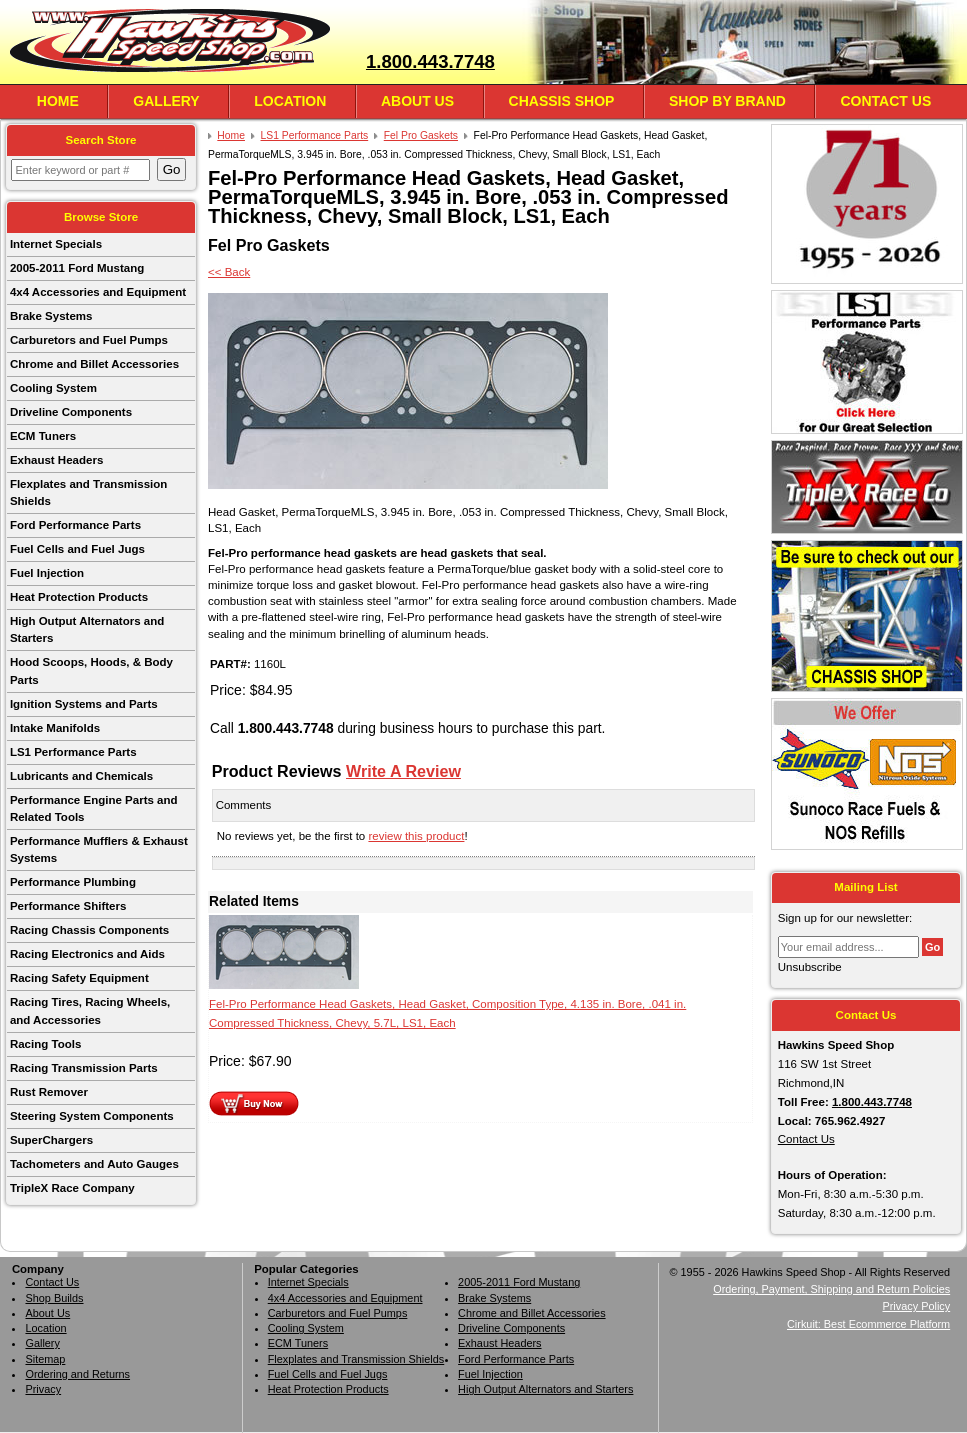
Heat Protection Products (79, 597)
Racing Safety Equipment (79, 978)
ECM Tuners (43, 436)
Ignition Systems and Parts (84, 704)
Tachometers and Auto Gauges (94, 1164)
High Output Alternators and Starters (87, 629)
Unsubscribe (810, 967)
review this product (416, 836)
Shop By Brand (727, 101)
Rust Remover (49, 1092)
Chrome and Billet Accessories (94, 364)
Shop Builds (54, 1298)
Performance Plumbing (73, 882)
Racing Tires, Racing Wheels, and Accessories (90, 1010)
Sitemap (45, 1359)
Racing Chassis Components (89, 930)
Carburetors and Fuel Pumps (89, 340)
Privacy (43, 1389)
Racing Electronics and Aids (87, 954)
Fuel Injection (47, 573)
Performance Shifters (68, 906)
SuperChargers (51, 1140)
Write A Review (403, 771)
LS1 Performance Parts (73, 752)
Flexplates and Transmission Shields (88, 492)
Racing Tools (45, 1044)
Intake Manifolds (55, 728)
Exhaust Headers (56, 460)
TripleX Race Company (72, 1188)
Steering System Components (92, 1116)
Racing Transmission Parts (84, 1068)
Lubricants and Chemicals (81, 776)
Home (58, 101)
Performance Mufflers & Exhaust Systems (99, 849)
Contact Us (885, 101)
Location (290, 101)
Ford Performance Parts (75, 525)
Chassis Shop (562, 101)
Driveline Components (71, 412)
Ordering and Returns (77, 1374)
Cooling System (53, 388)
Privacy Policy (916, 1306)
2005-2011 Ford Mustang (77, 268)
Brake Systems (51, 316)
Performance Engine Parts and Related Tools (94, 808)
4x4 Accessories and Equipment (98, 292)
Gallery (166, 101)
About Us (417, 101)
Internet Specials (56, 244)
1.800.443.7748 (430, 61)
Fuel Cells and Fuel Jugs (77, 549)
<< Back (229, 272)
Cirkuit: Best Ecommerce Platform (868, 1324)
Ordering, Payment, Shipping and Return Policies (831, 1289)
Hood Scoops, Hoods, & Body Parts (91, 670)
